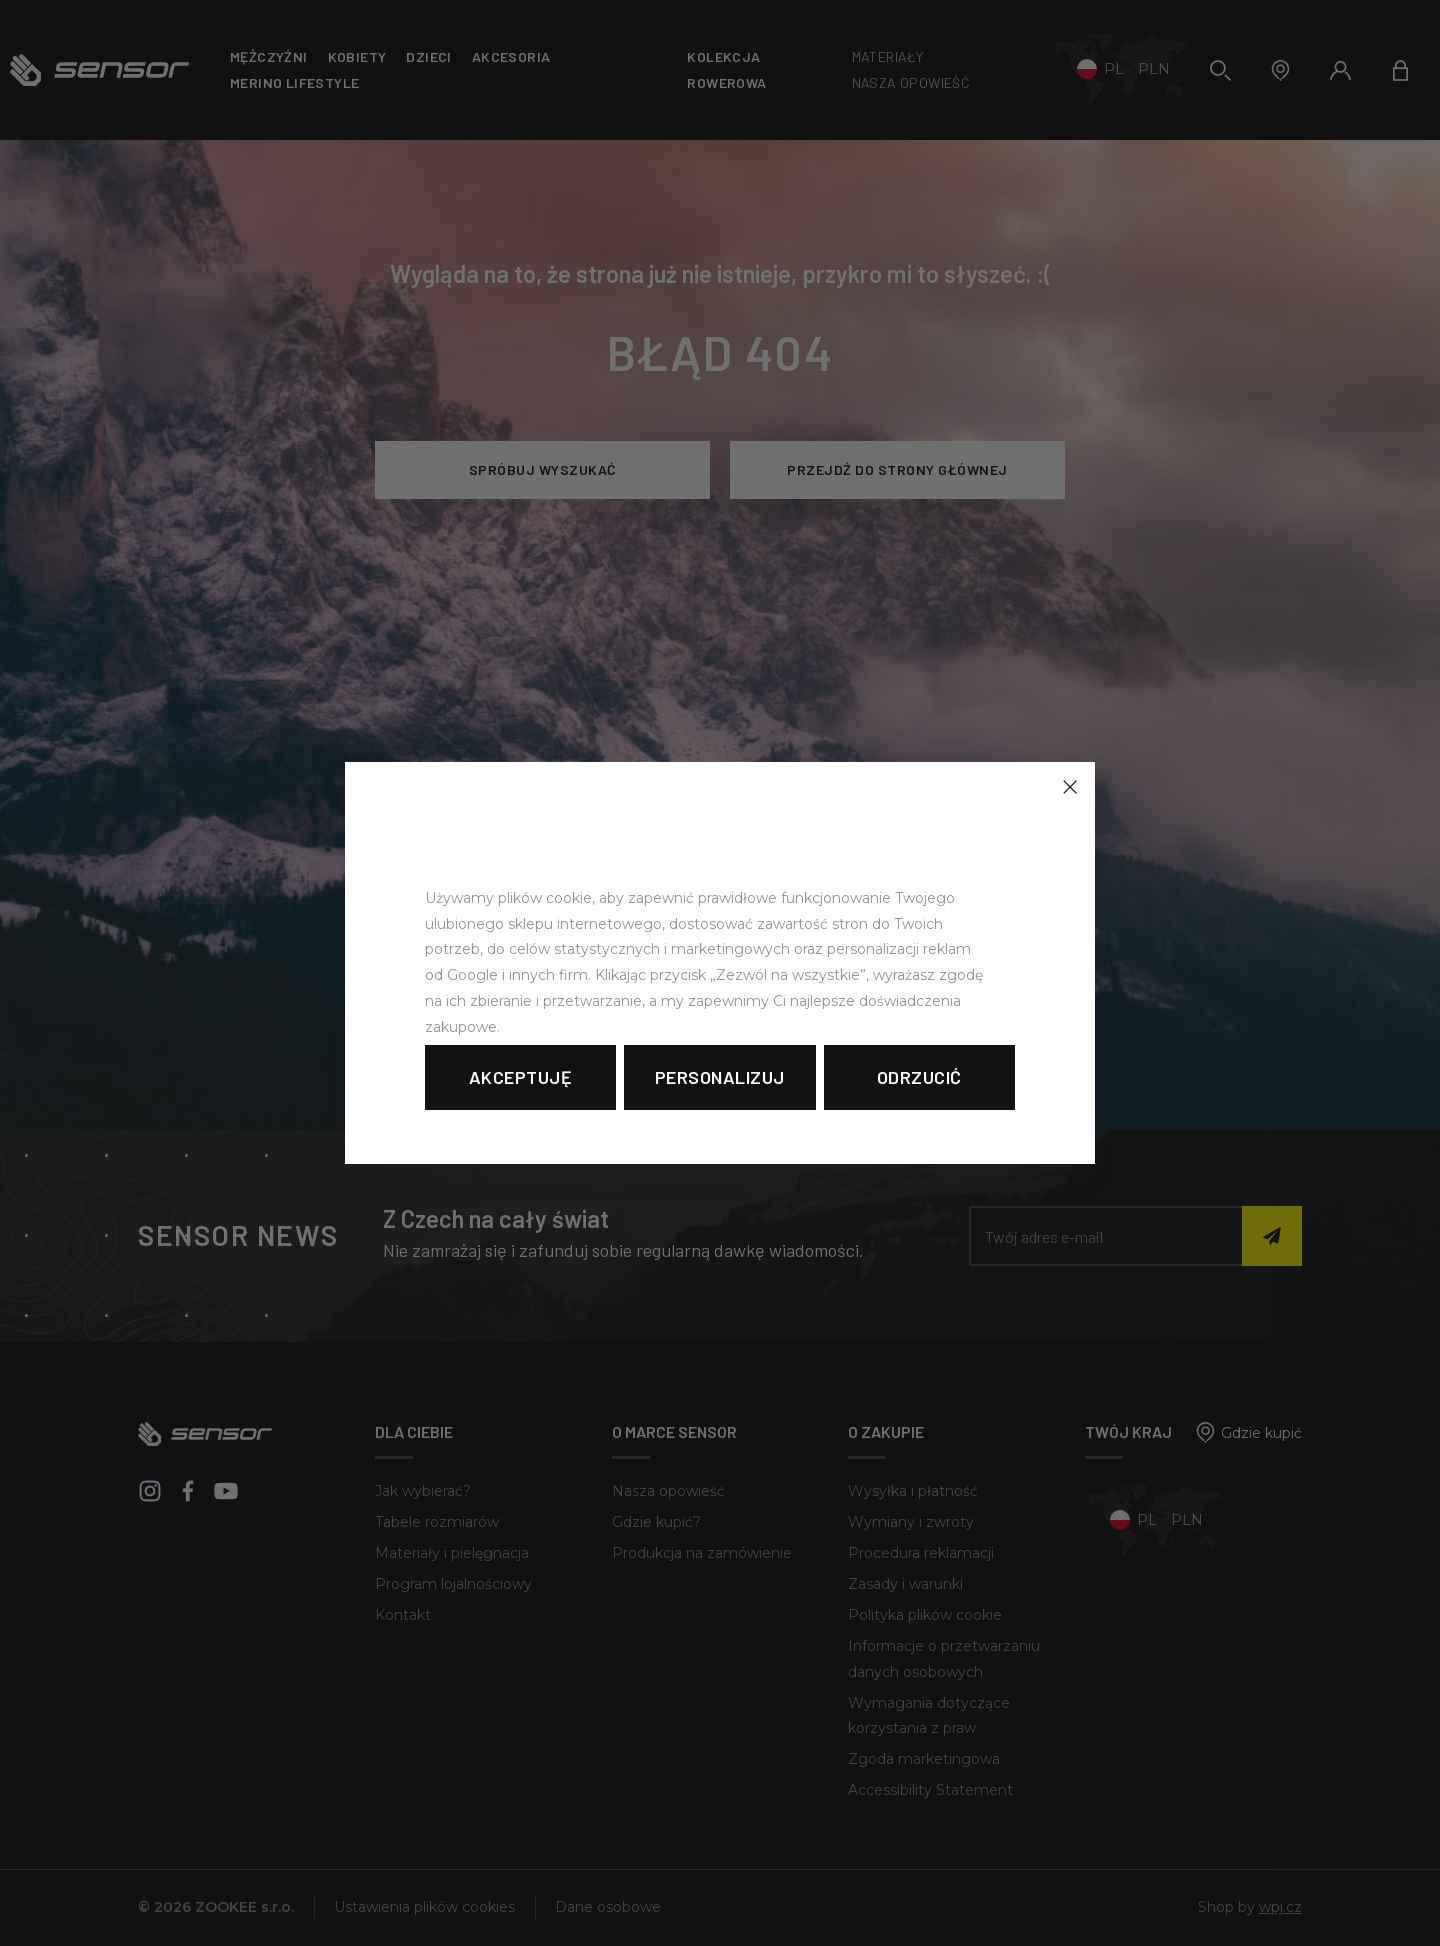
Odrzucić (919, 1077)
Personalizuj (720, 1077)
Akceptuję (521, 1077)
